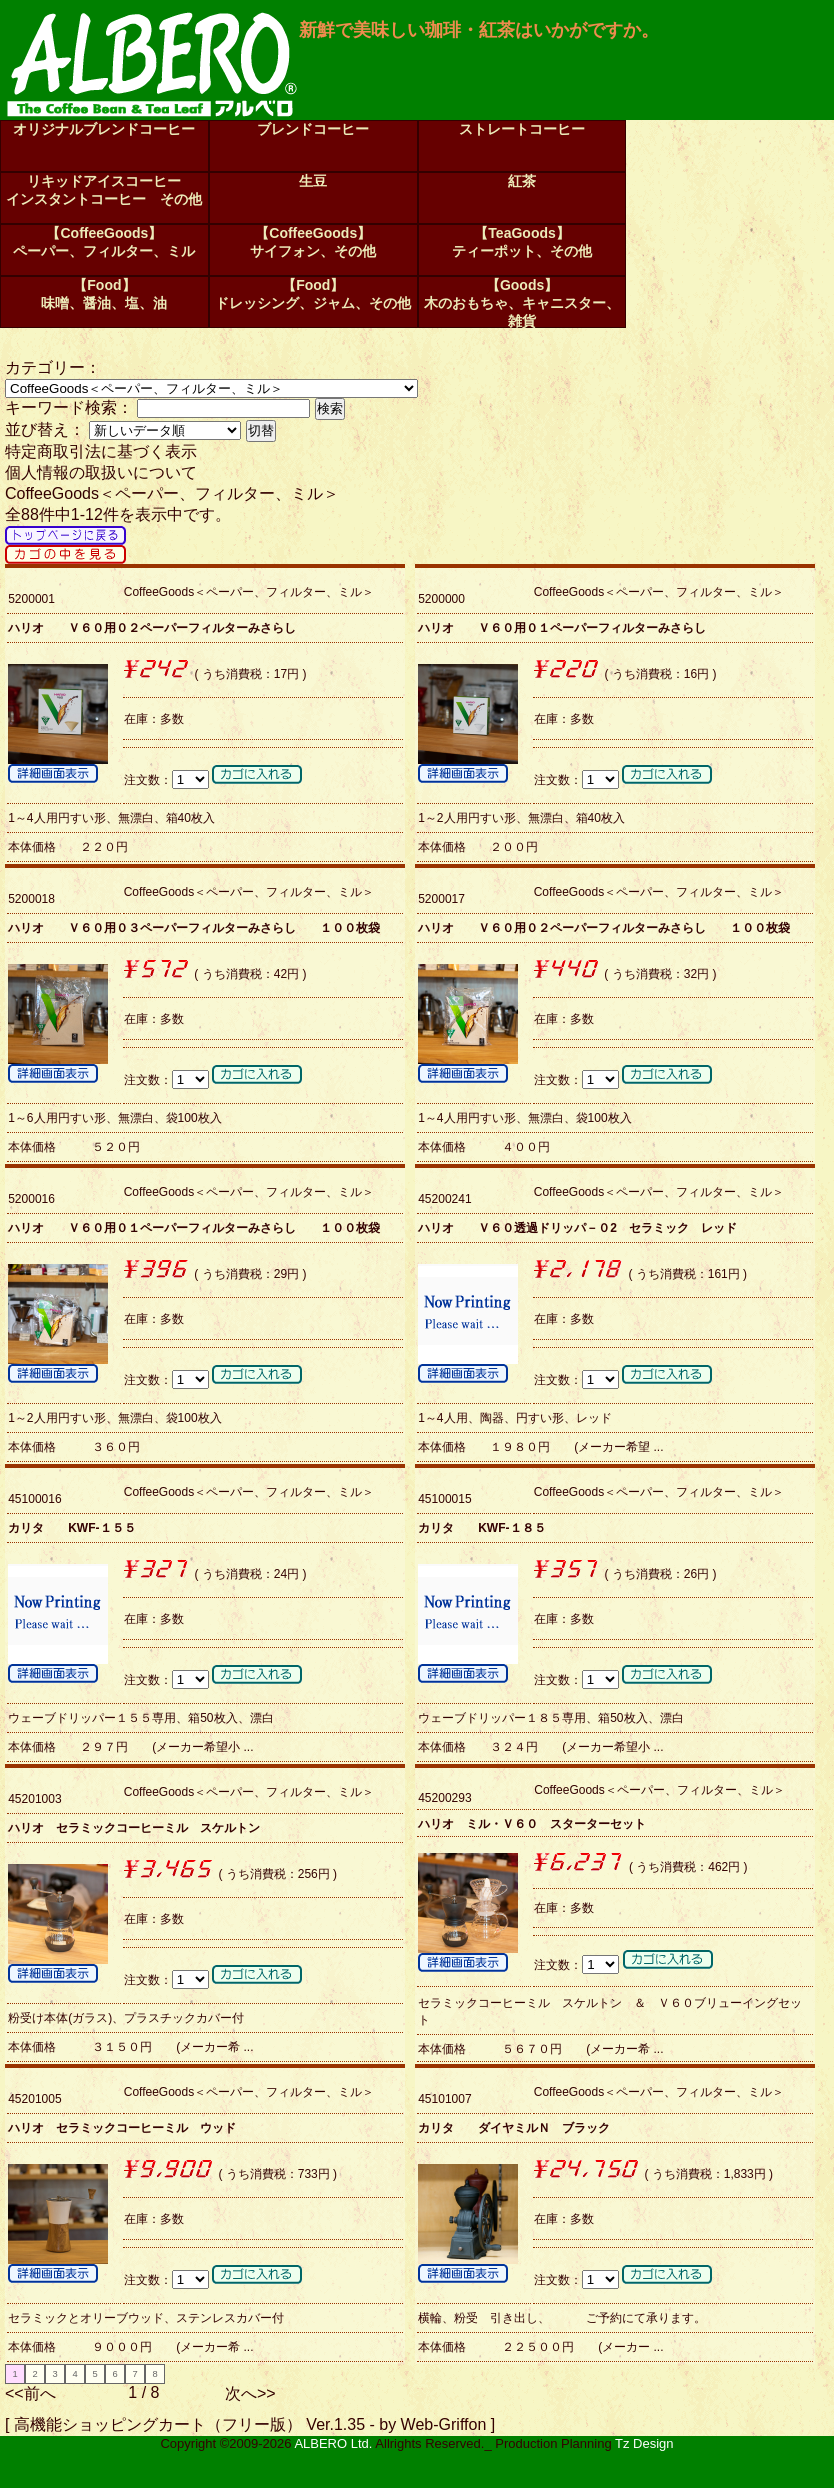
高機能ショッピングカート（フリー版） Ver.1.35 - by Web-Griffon (250, 2424)
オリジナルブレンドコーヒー (104, 129)
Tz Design (644, 2443)
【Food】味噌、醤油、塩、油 (104, 294)
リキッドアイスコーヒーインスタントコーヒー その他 (104, 190)
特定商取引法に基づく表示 (101, 451)
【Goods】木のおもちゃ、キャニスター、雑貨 (522, 302)
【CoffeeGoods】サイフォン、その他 (313, 242)
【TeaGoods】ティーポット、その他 (522, 242)
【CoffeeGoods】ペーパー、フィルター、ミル (104, 242)
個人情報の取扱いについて (101, 472)
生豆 (313, 181)
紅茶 (522, 181)
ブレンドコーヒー (313, 129)
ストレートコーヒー (522, 129)
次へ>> (250, 2393)
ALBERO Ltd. (333, 2443)
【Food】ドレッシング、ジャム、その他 (313, 294)
